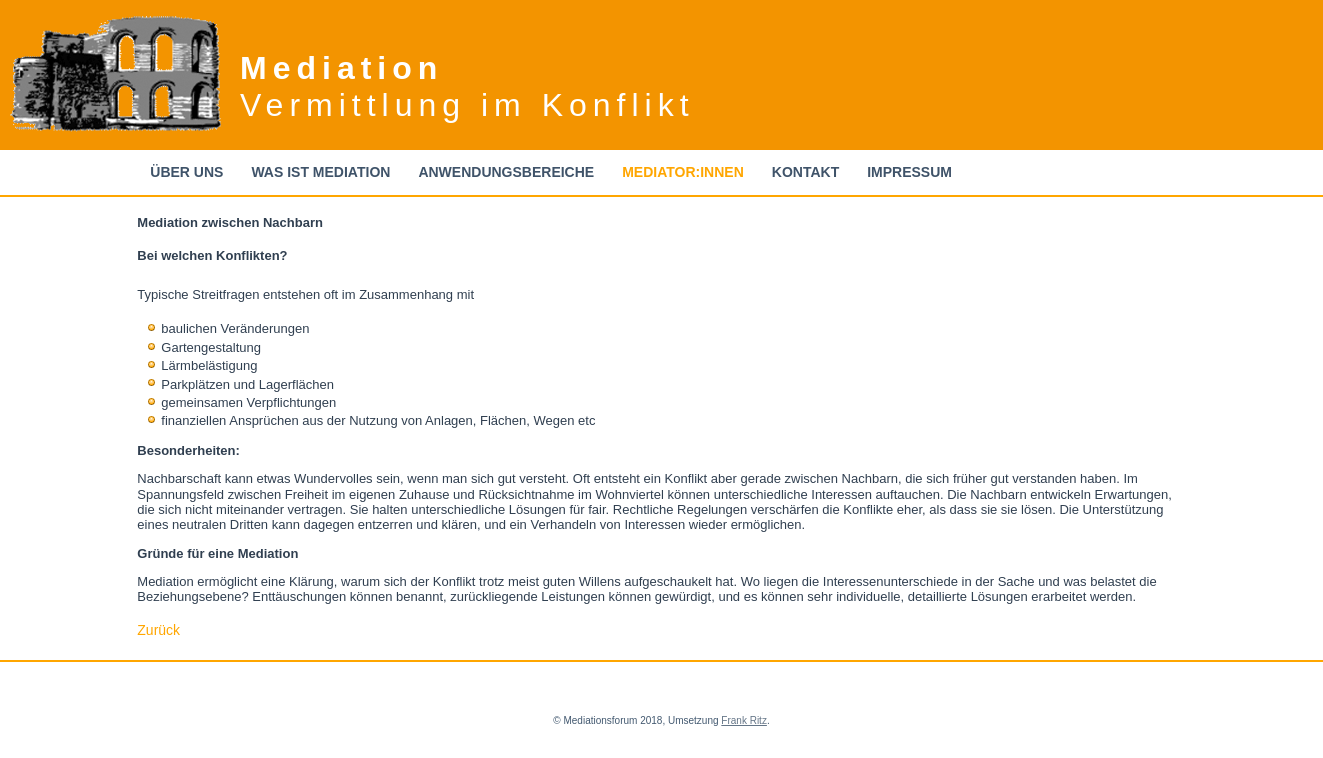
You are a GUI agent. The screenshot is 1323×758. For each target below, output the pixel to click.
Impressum (909, 172)
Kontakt (805, 172)
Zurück (158, 630)
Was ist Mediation (320, 172)
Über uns (186, 172)
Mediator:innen (683, 172)
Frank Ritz (744, 720)
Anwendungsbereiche (506, 172)
